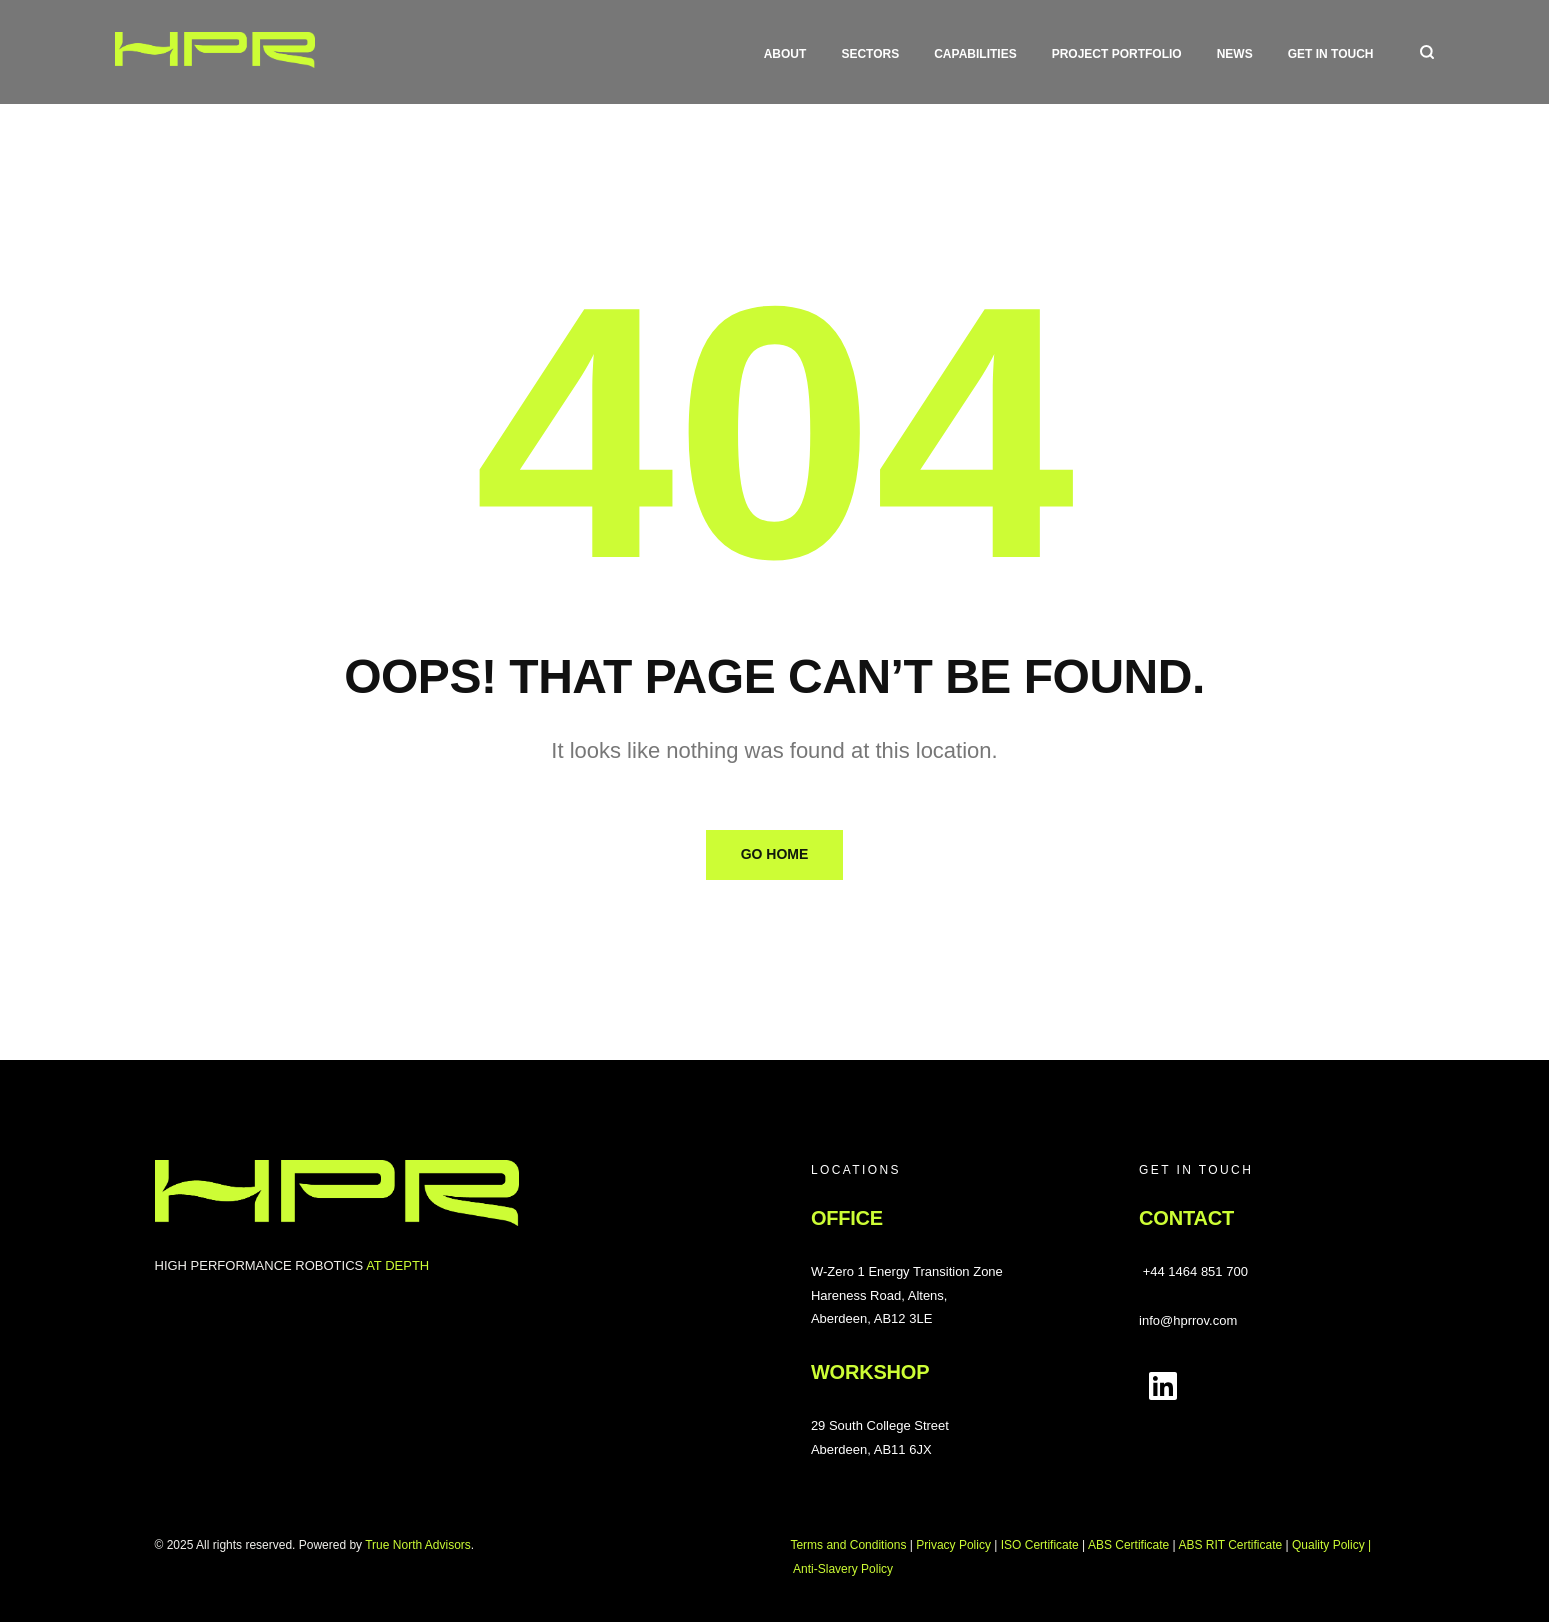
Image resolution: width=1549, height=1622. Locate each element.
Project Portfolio (1117, 54)
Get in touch (1331, 54)
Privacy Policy (953, 1545)
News (1235, 54)
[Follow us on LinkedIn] (1163, 1386)
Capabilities (975, 54)
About (785, 54)
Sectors (870, 54)
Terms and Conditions (848, 1545)
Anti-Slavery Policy (843, 1569)
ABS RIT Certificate (1230, 1545)
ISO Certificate (1040, 1545)
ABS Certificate (1128, 1545)
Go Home (775, 854)
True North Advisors (418, 1545)
